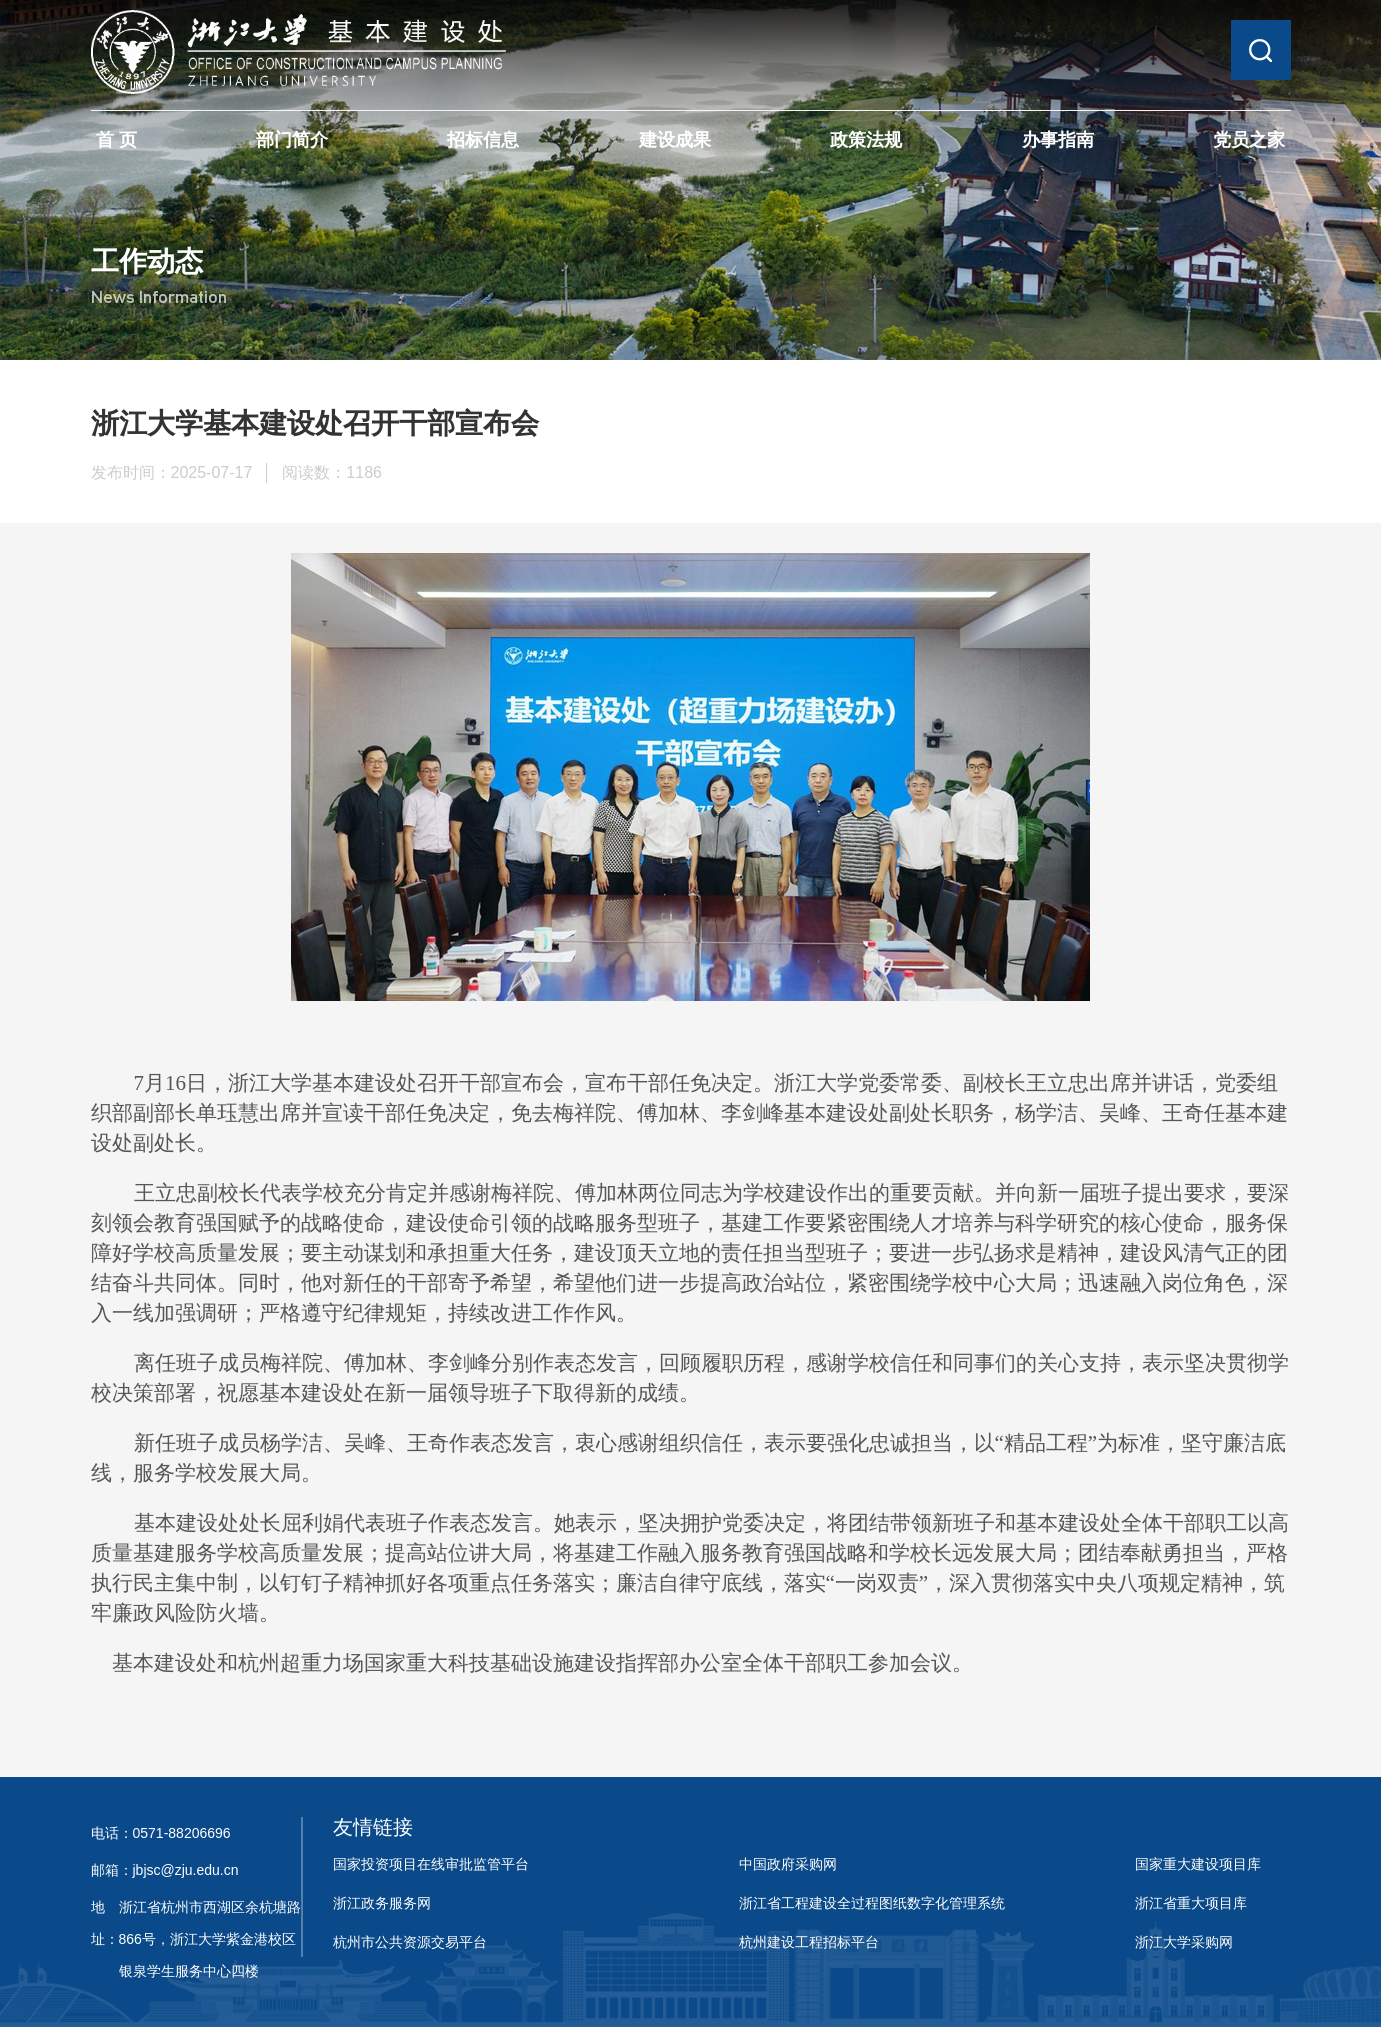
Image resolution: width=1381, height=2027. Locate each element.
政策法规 (866, 140)
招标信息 (483, 140)
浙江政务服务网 (382, 1903)
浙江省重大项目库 (1191, 1903)
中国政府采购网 (788, 1864)
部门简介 (292, 140)
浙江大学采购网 (1184, 1942)
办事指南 (1058, 140)
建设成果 (675, 140)
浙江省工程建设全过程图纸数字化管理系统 (872, 1903)
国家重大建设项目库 (1198, 1864)
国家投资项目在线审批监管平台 (431, 1864)
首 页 (116, 140)
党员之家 (1249, 140)
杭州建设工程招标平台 (809, 1942)
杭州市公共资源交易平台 (410, 1942)
